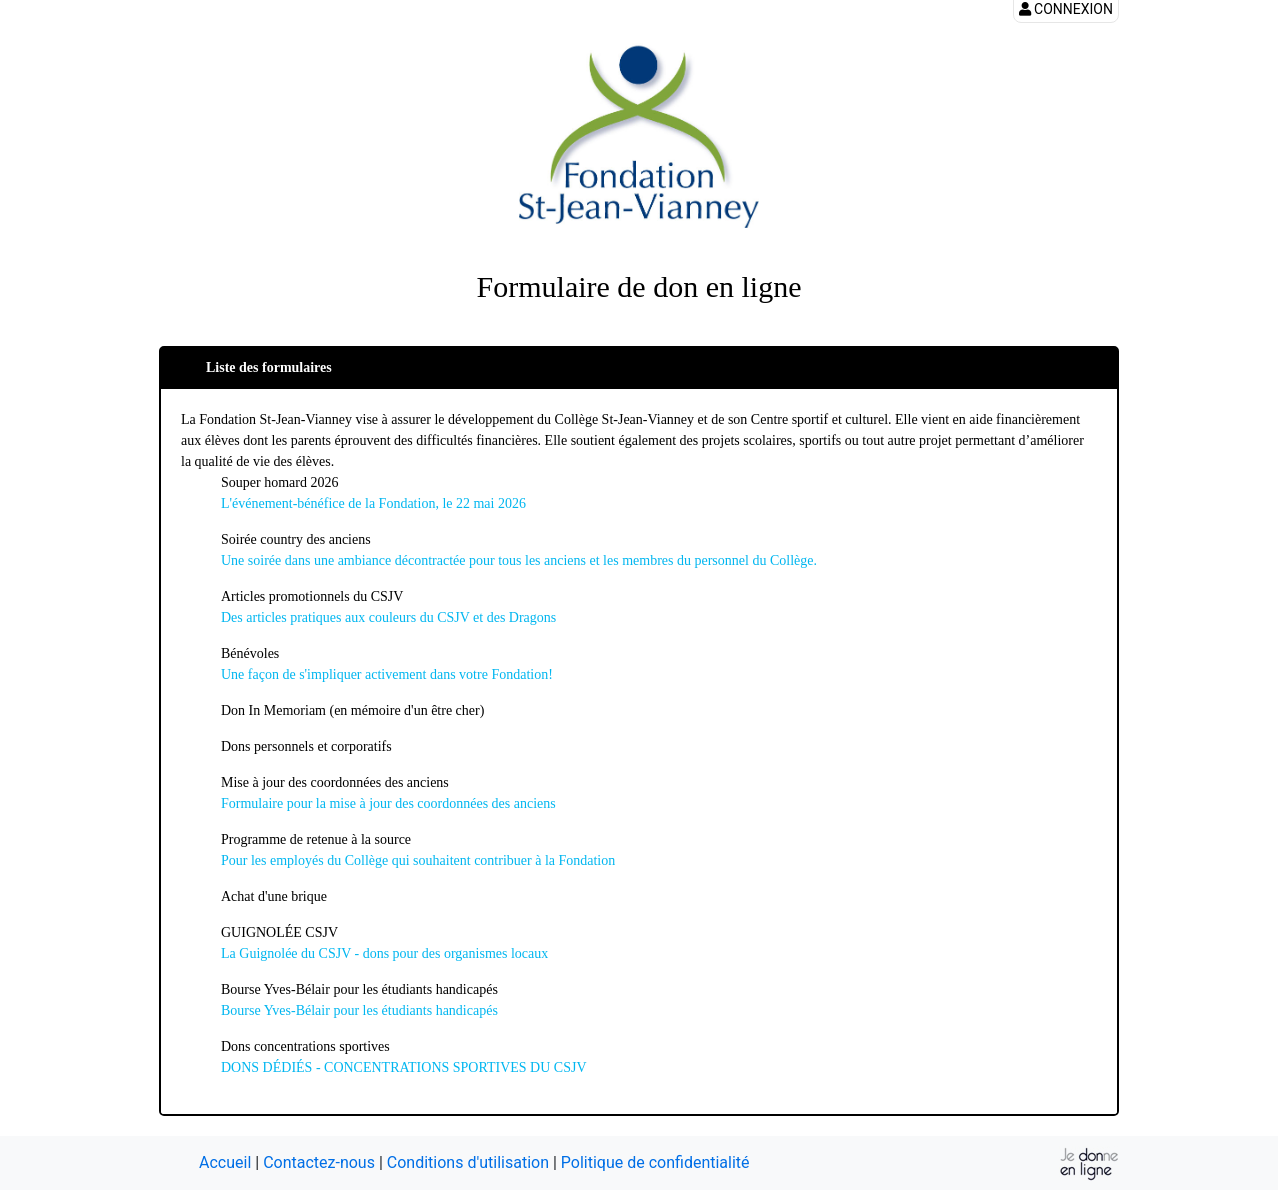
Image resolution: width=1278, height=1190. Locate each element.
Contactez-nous (319, 1162)
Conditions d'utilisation (468, 1162)
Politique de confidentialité (655, 1162)
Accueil (225, 1162)
